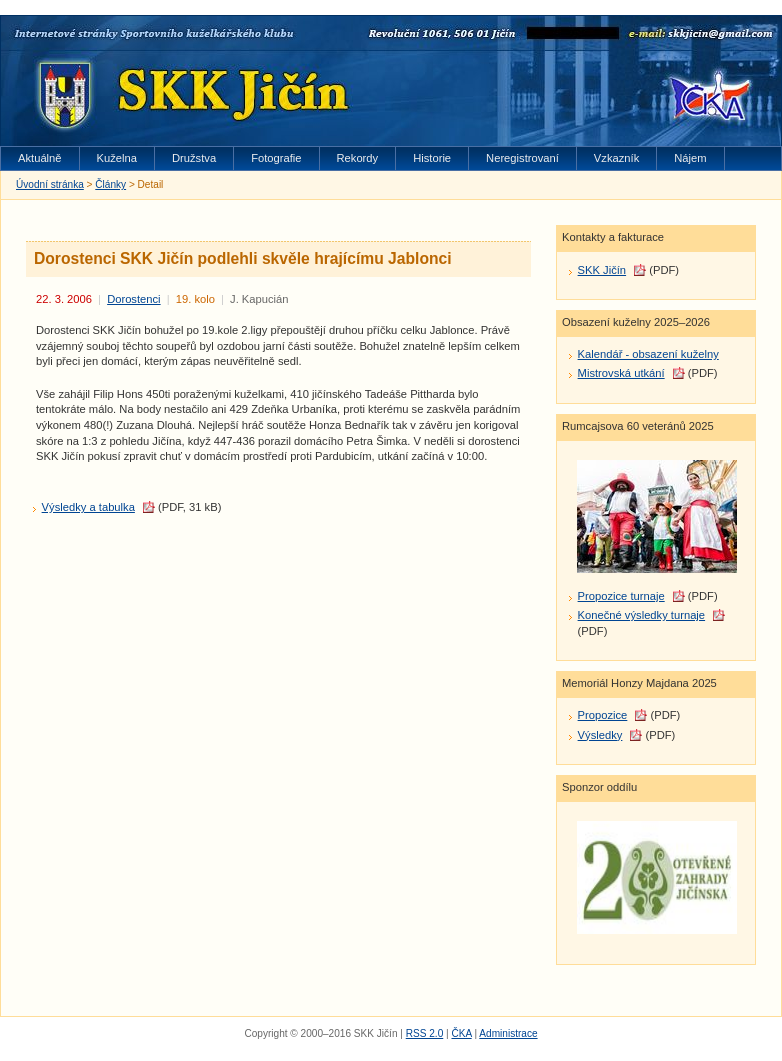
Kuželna (117, 158)
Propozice (603, 715)
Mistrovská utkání (621, 373)
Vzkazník (616, 158)
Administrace (508, 1033)
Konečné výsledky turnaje (642, 615)
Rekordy (358, 158)
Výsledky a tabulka (88, 507)
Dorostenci (133, 299)
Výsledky (600, 735)
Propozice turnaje (621, 596)
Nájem (690, 158)
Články (110, 184)
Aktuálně (40, 158)
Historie (432, 158)
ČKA (461, 1033)
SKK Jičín (602, 270)
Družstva (194, 158)
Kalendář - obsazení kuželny (648, 354)
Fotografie (276, 158)
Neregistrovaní (522, 158)
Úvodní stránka (50, 184)
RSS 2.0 (425, 1033)
